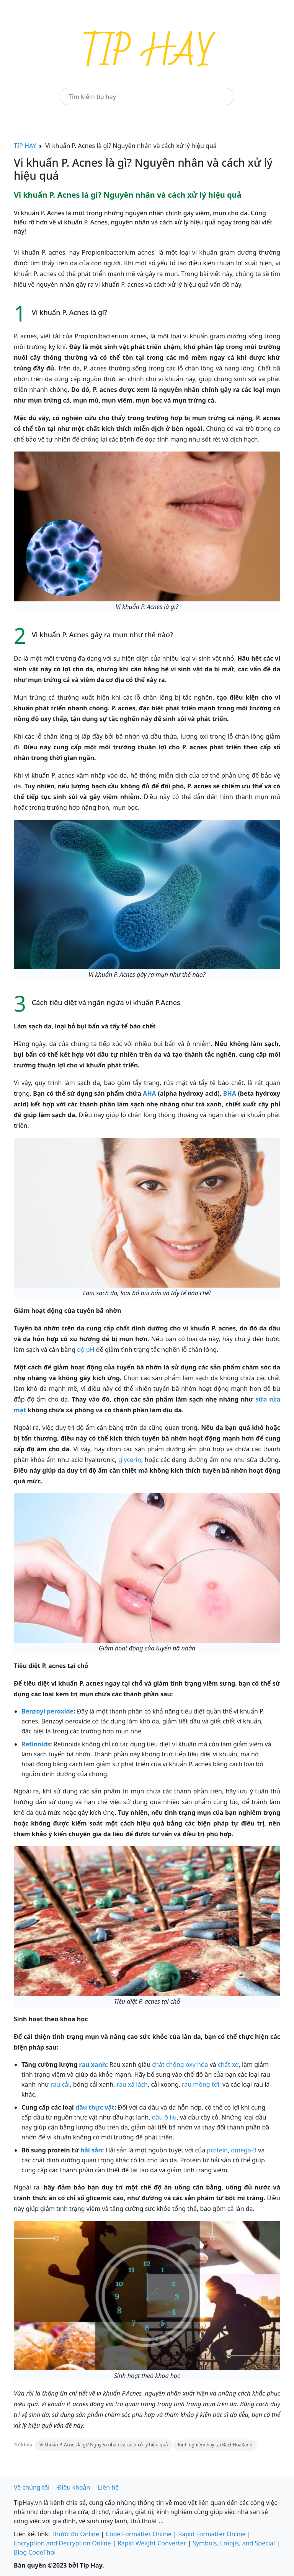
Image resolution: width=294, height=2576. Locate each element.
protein (217, 2150)
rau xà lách (132, 2084)
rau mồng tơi (200, 2084)
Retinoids (35, 1744)
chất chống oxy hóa (180, 2064)
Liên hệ (108, 2487)
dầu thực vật (94, 2107)
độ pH (85, 1349)
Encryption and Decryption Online (62, 2543)
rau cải (60, 2084)
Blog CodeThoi (35, 2552)
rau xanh (92, 2064)
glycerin (129, 1459)
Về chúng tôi (31, 2487)
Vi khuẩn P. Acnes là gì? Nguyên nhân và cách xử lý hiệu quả (103, 2444)
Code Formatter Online (139, 2534)
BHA (229, 1093)
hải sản (91, 2150)
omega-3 (243, 2150)
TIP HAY (25, 145)
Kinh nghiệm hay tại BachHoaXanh (215, 2444)
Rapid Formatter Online (211, 2534)
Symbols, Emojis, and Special (234, 2543)
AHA (149, 1093)
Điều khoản (73, 2487)
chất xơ (228, 2064)
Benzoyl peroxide (47, 1711)
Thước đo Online (75, 2534)
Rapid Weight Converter (152, 2543)
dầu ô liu (164, 2117)
